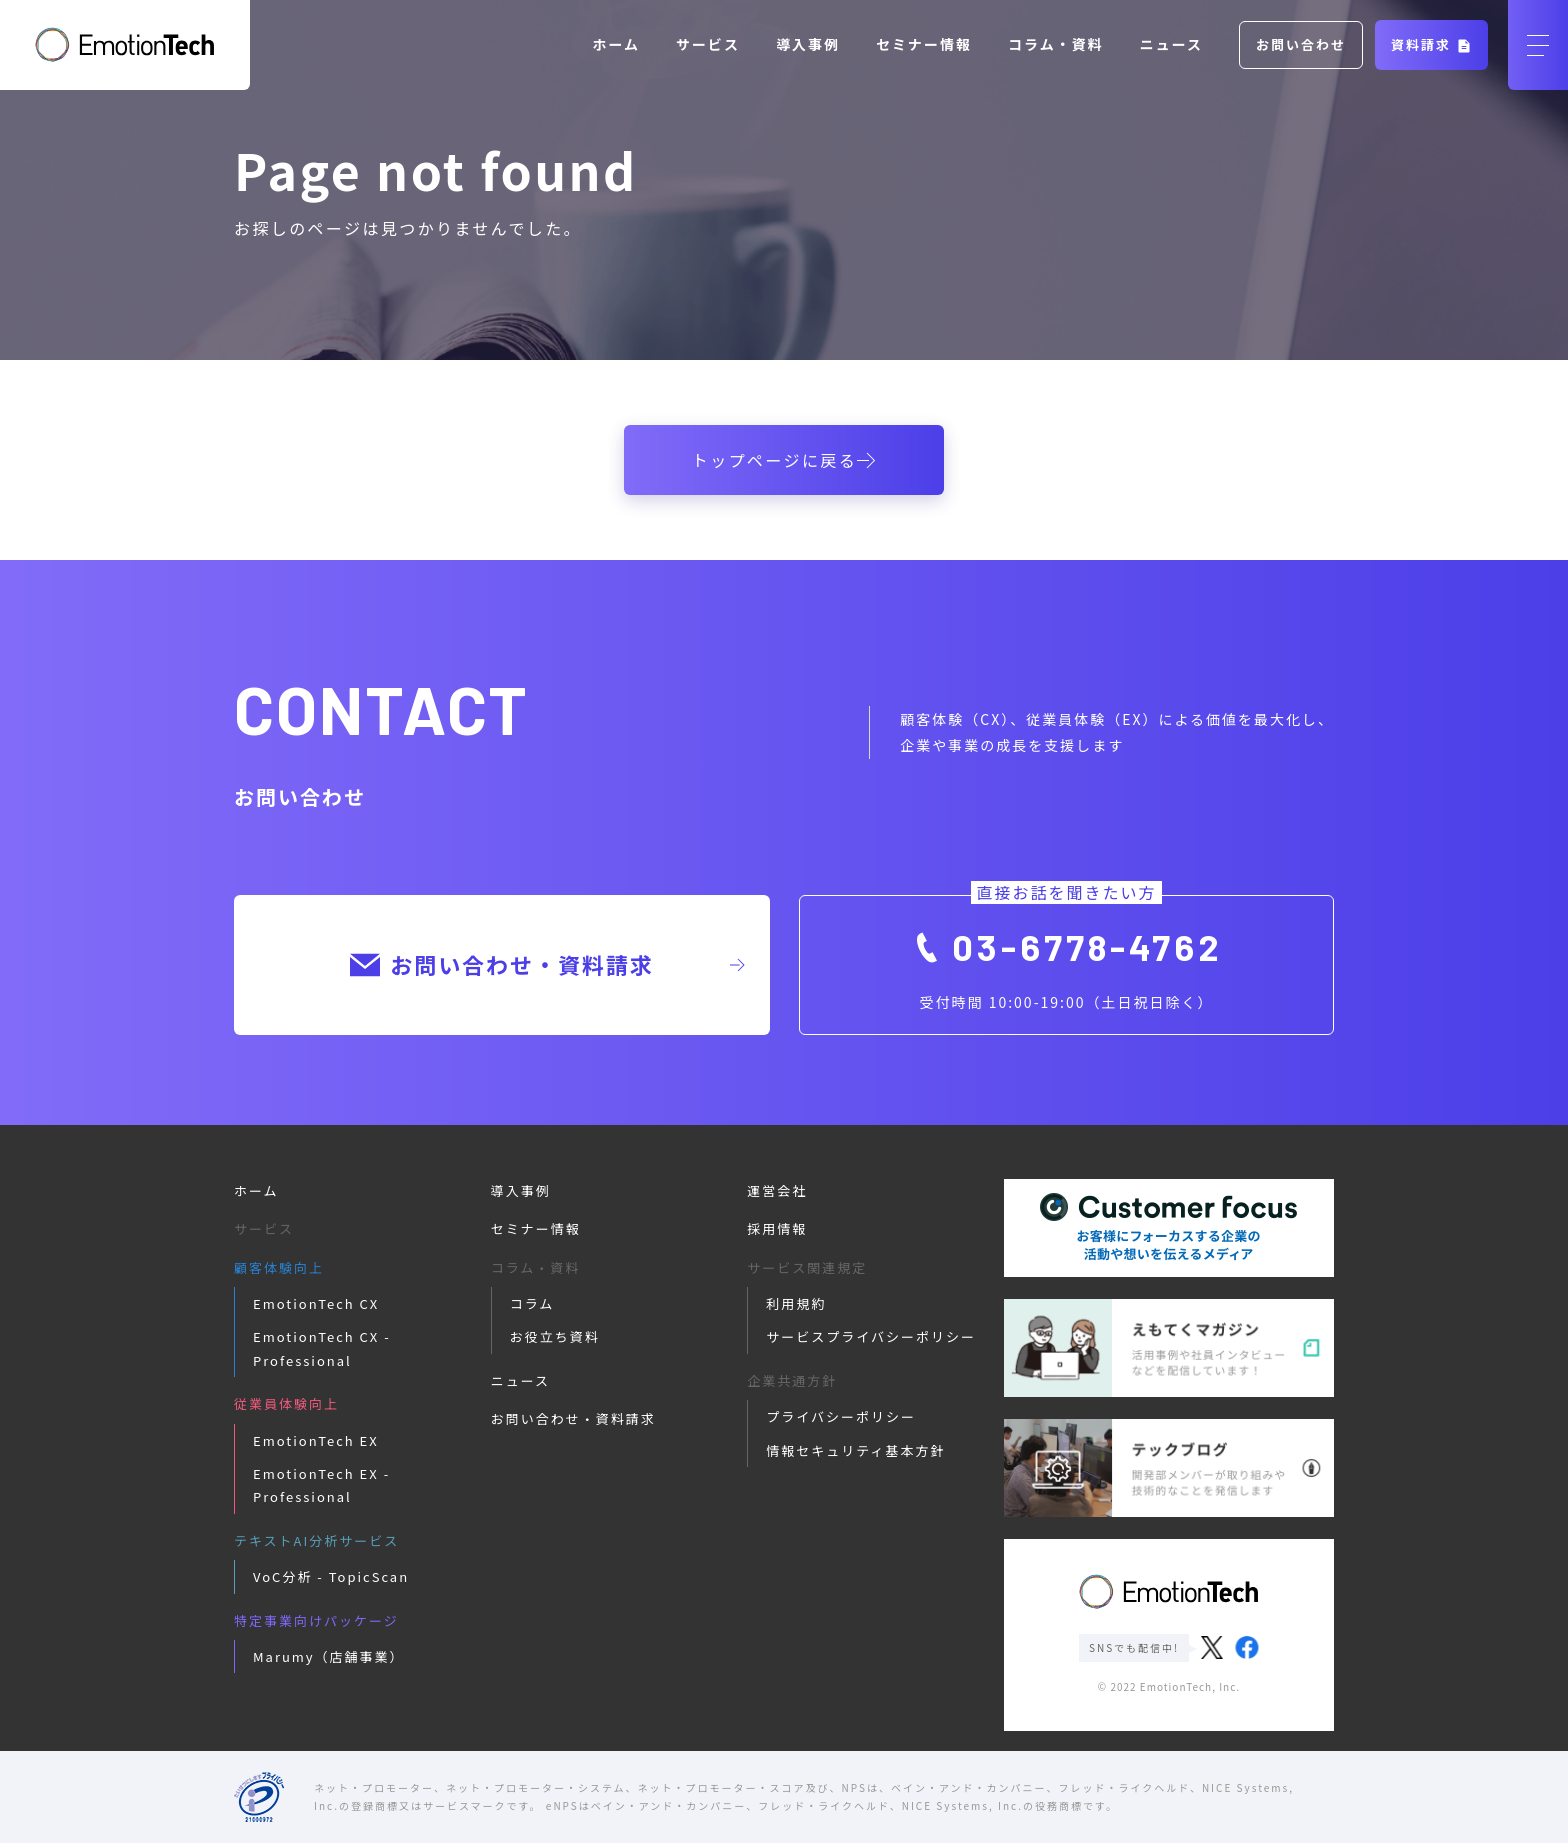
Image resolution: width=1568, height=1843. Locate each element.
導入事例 (808, 44)
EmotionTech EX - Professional (321, 1485)
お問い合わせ (1301, 44)
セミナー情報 (924, 44)
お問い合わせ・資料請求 (546, 964)
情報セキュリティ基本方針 (855, 1450)
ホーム (617, 44)
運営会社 (777, 1190)
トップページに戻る (784, 460)
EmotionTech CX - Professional (322, 1348)
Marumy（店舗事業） (329, 1656)
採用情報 (777, 1228)
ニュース (1171, 44)
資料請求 (1431, 44)
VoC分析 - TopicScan (331, 1576)
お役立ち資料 (555, 1336)
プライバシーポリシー (841, 1416)
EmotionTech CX (316, 1303)
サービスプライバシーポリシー (871, 1336)
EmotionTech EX (316, 1440)
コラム (532, 1303)
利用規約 (796, 1303)
